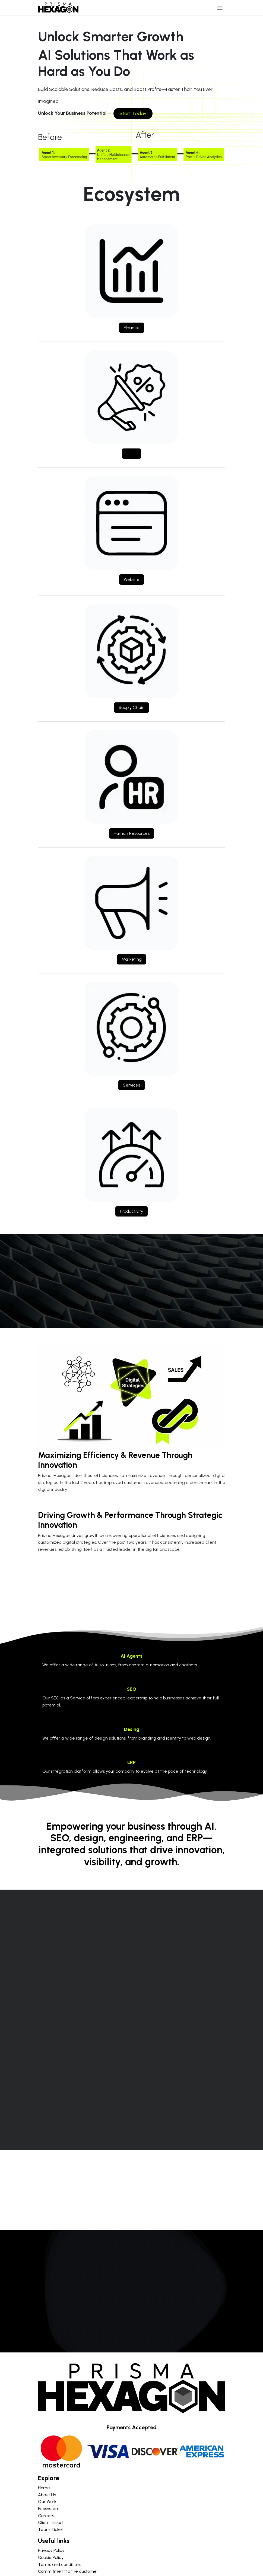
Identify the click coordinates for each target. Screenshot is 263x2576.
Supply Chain (131, 707)
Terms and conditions (59, 2564)
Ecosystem (48, 2508)
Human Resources (132, 833)
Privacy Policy (51, 2550)
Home (44, 2487)
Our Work (47, 2501)
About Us (47, 2494)
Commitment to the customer (68, 2571)
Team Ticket (51, 2529)
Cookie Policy (51, 2557)
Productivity (131, 1211)
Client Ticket (50, 2522)
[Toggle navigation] (219, 7)
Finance (132, 327)
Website (132, 579)
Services (131, 1085)
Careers (46, 2515)
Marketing (132, 959)
